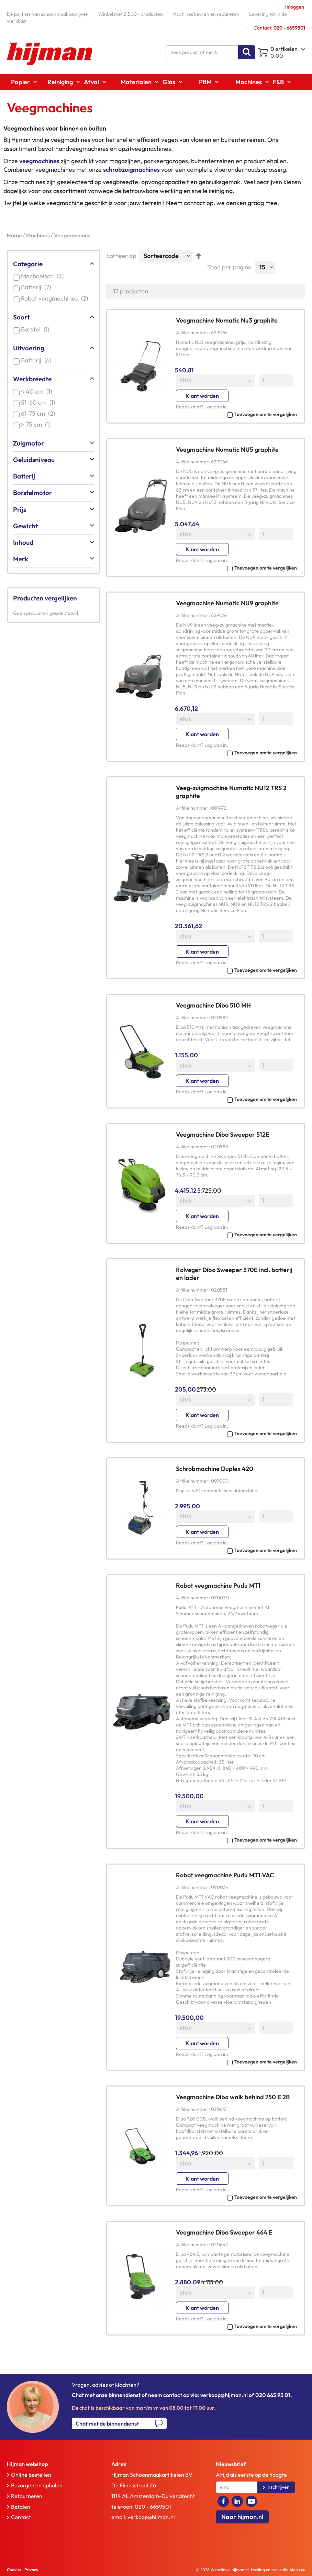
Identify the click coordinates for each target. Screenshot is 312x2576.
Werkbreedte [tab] (32, 379)
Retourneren (26, 2496)
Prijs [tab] (19, 509)
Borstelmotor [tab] (32, 492)
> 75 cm (37, 424)
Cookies (14, 2569)
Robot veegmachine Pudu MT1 (218, 1585)
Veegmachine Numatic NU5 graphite (227, 449)
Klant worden (202, 395)
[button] (236, 414)
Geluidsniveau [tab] (34, 459)
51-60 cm (39, 402)
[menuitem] (22, 82)
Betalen (20, 2506)
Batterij (37, 287)
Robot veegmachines (56, 298)
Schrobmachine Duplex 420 (214, 1469)
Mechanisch (44, 276)
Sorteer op (121, 256)
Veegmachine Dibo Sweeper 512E (222, 1134)
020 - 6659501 (153, 2506)
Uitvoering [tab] (28, 348)
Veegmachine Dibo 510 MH (213, 1005)
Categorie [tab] (28, 264)
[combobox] (210, 52)
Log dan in (215, 407)
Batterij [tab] (24, 476)
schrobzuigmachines (131, 169)
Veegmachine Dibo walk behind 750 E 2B (233, 2097)
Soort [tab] (21, 317)
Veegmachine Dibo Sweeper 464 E (224, 2232)
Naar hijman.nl (242, 2517)
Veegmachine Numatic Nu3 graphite (227, 320)
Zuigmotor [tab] (28, 443)
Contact (21, 2516)
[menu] (156, 82)
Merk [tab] (20, 559)
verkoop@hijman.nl (151, 2516)
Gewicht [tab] (25, 526)
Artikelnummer (192, 332)
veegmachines (39, 161)
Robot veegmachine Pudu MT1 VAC (225, 1875)
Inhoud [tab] (23, 542)
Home (15, 235)
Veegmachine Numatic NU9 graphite (227, 603)
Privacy (31, 2569)
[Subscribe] (276, 2487)
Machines (38, 235)
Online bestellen (31, 2474)
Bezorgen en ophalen (37, 2485)
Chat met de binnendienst (107, 2423)
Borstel (36, 329)
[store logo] (50, 54)
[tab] (48, 2464)
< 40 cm (38, 391)
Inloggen (294, 7)
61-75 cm (39, 413)
